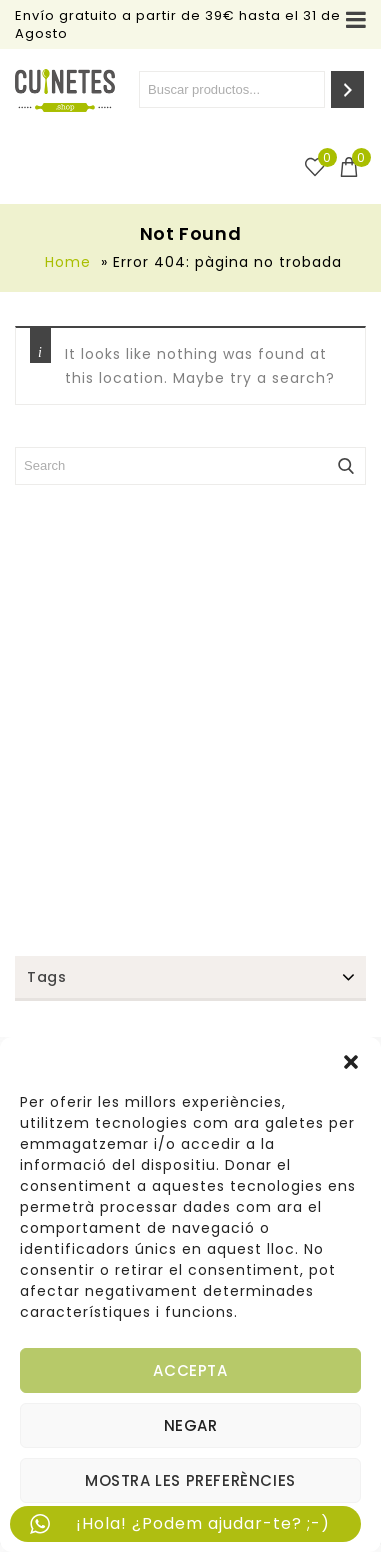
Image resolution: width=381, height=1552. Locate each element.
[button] (351, 1062)
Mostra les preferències (190, 1480)
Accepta (190, 1370)
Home (68, 262)
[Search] (347, 89)
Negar (191, 1425)
